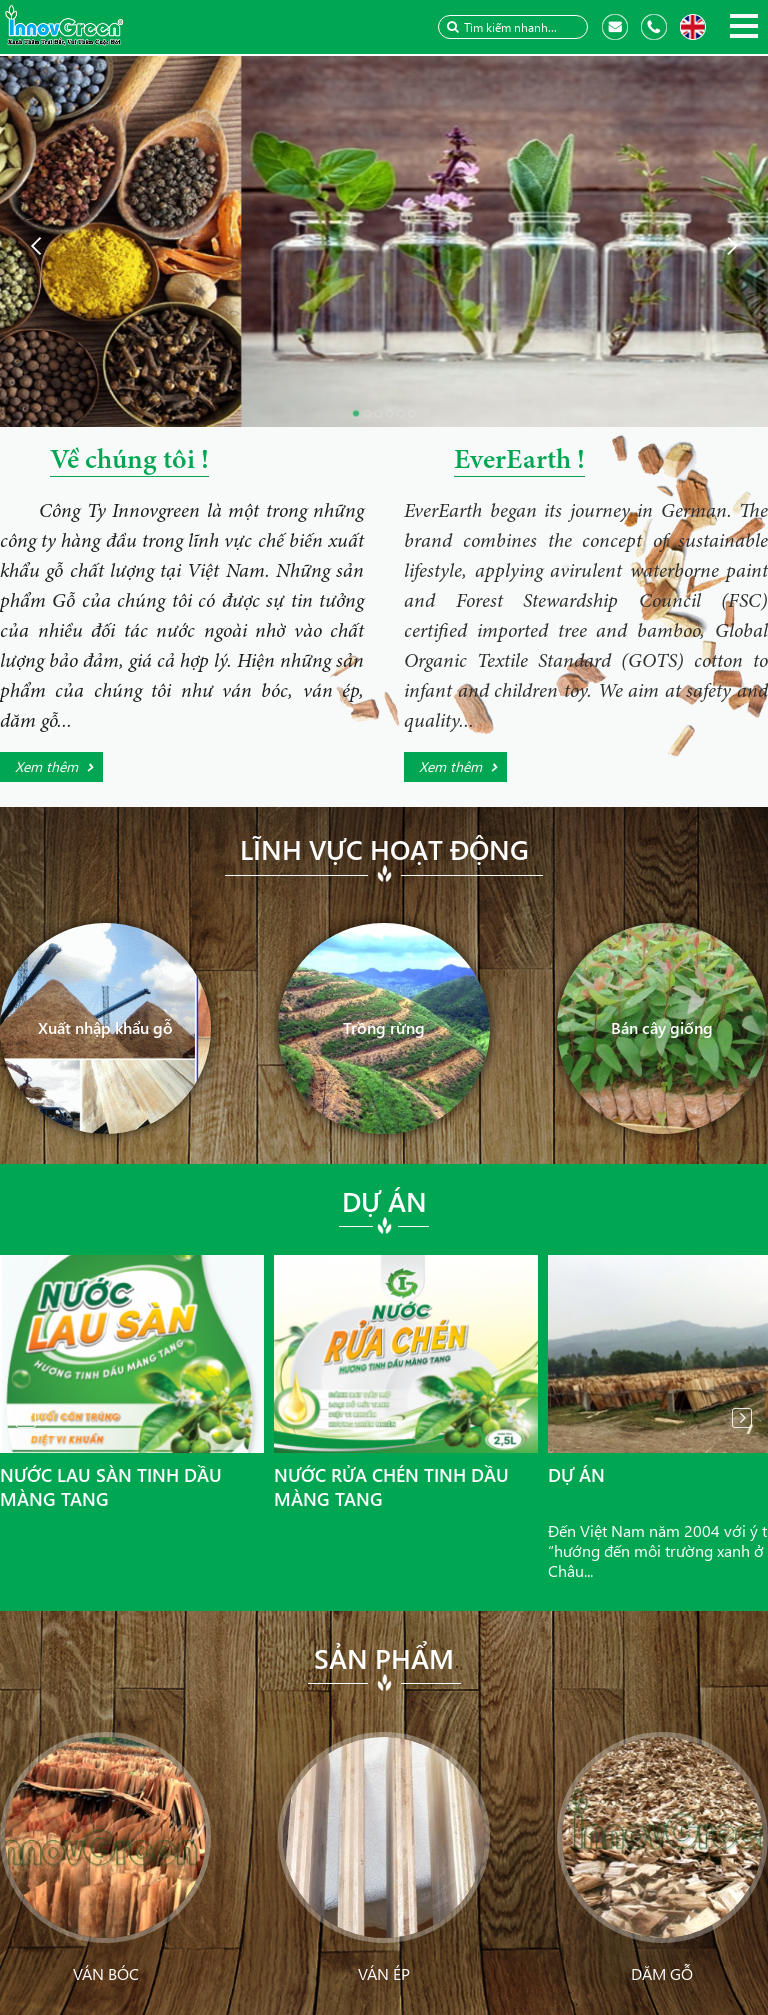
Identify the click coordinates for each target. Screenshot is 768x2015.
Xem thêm (46, 766)
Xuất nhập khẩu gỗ (105, 1027)
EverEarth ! (519, 462)
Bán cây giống (662, 1027)
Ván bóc (106, 1973)
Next (742, 1418)
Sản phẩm (384, 1658)
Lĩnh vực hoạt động (384, 849)
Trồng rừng (384, 1027)
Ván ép (384, 1973)
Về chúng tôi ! (129, 462)
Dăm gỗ (662, 1973)
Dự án (384, 1201)
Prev (26, 1418)
